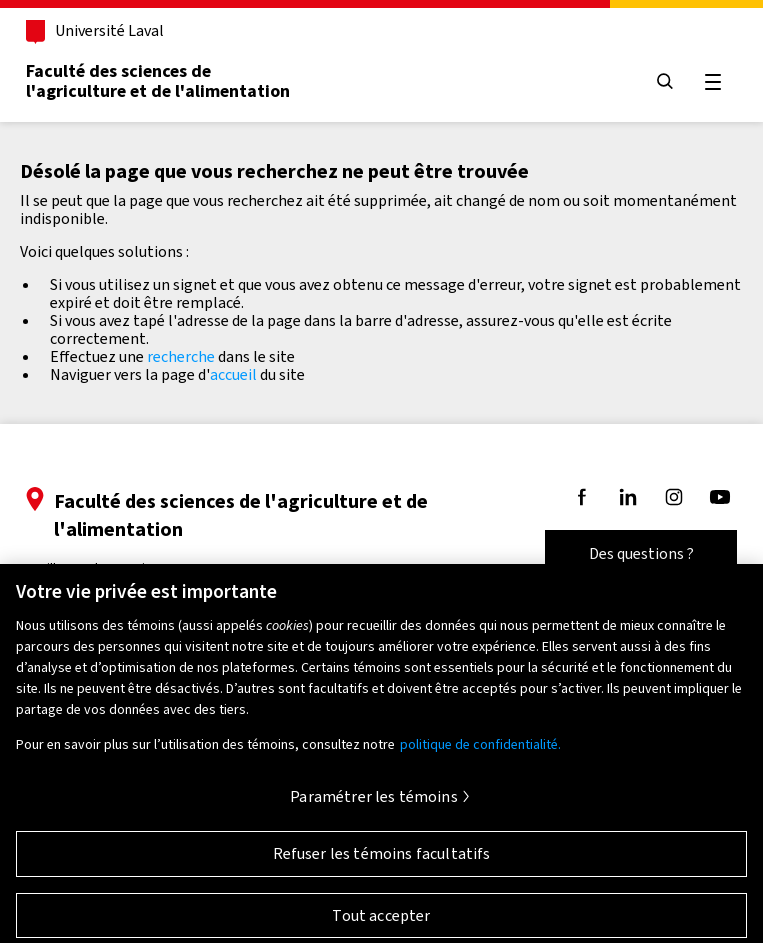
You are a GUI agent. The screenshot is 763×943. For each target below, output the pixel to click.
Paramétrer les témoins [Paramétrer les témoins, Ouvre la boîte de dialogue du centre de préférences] (374, 804)
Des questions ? (641, 553)
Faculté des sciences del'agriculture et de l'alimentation (158, 81)
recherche (181, 356)
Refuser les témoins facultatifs (382, 861)
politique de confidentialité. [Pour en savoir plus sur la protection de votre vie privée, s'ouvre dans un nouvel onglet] (480, 752)
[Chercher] (665, 82)
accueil (233, 374)
